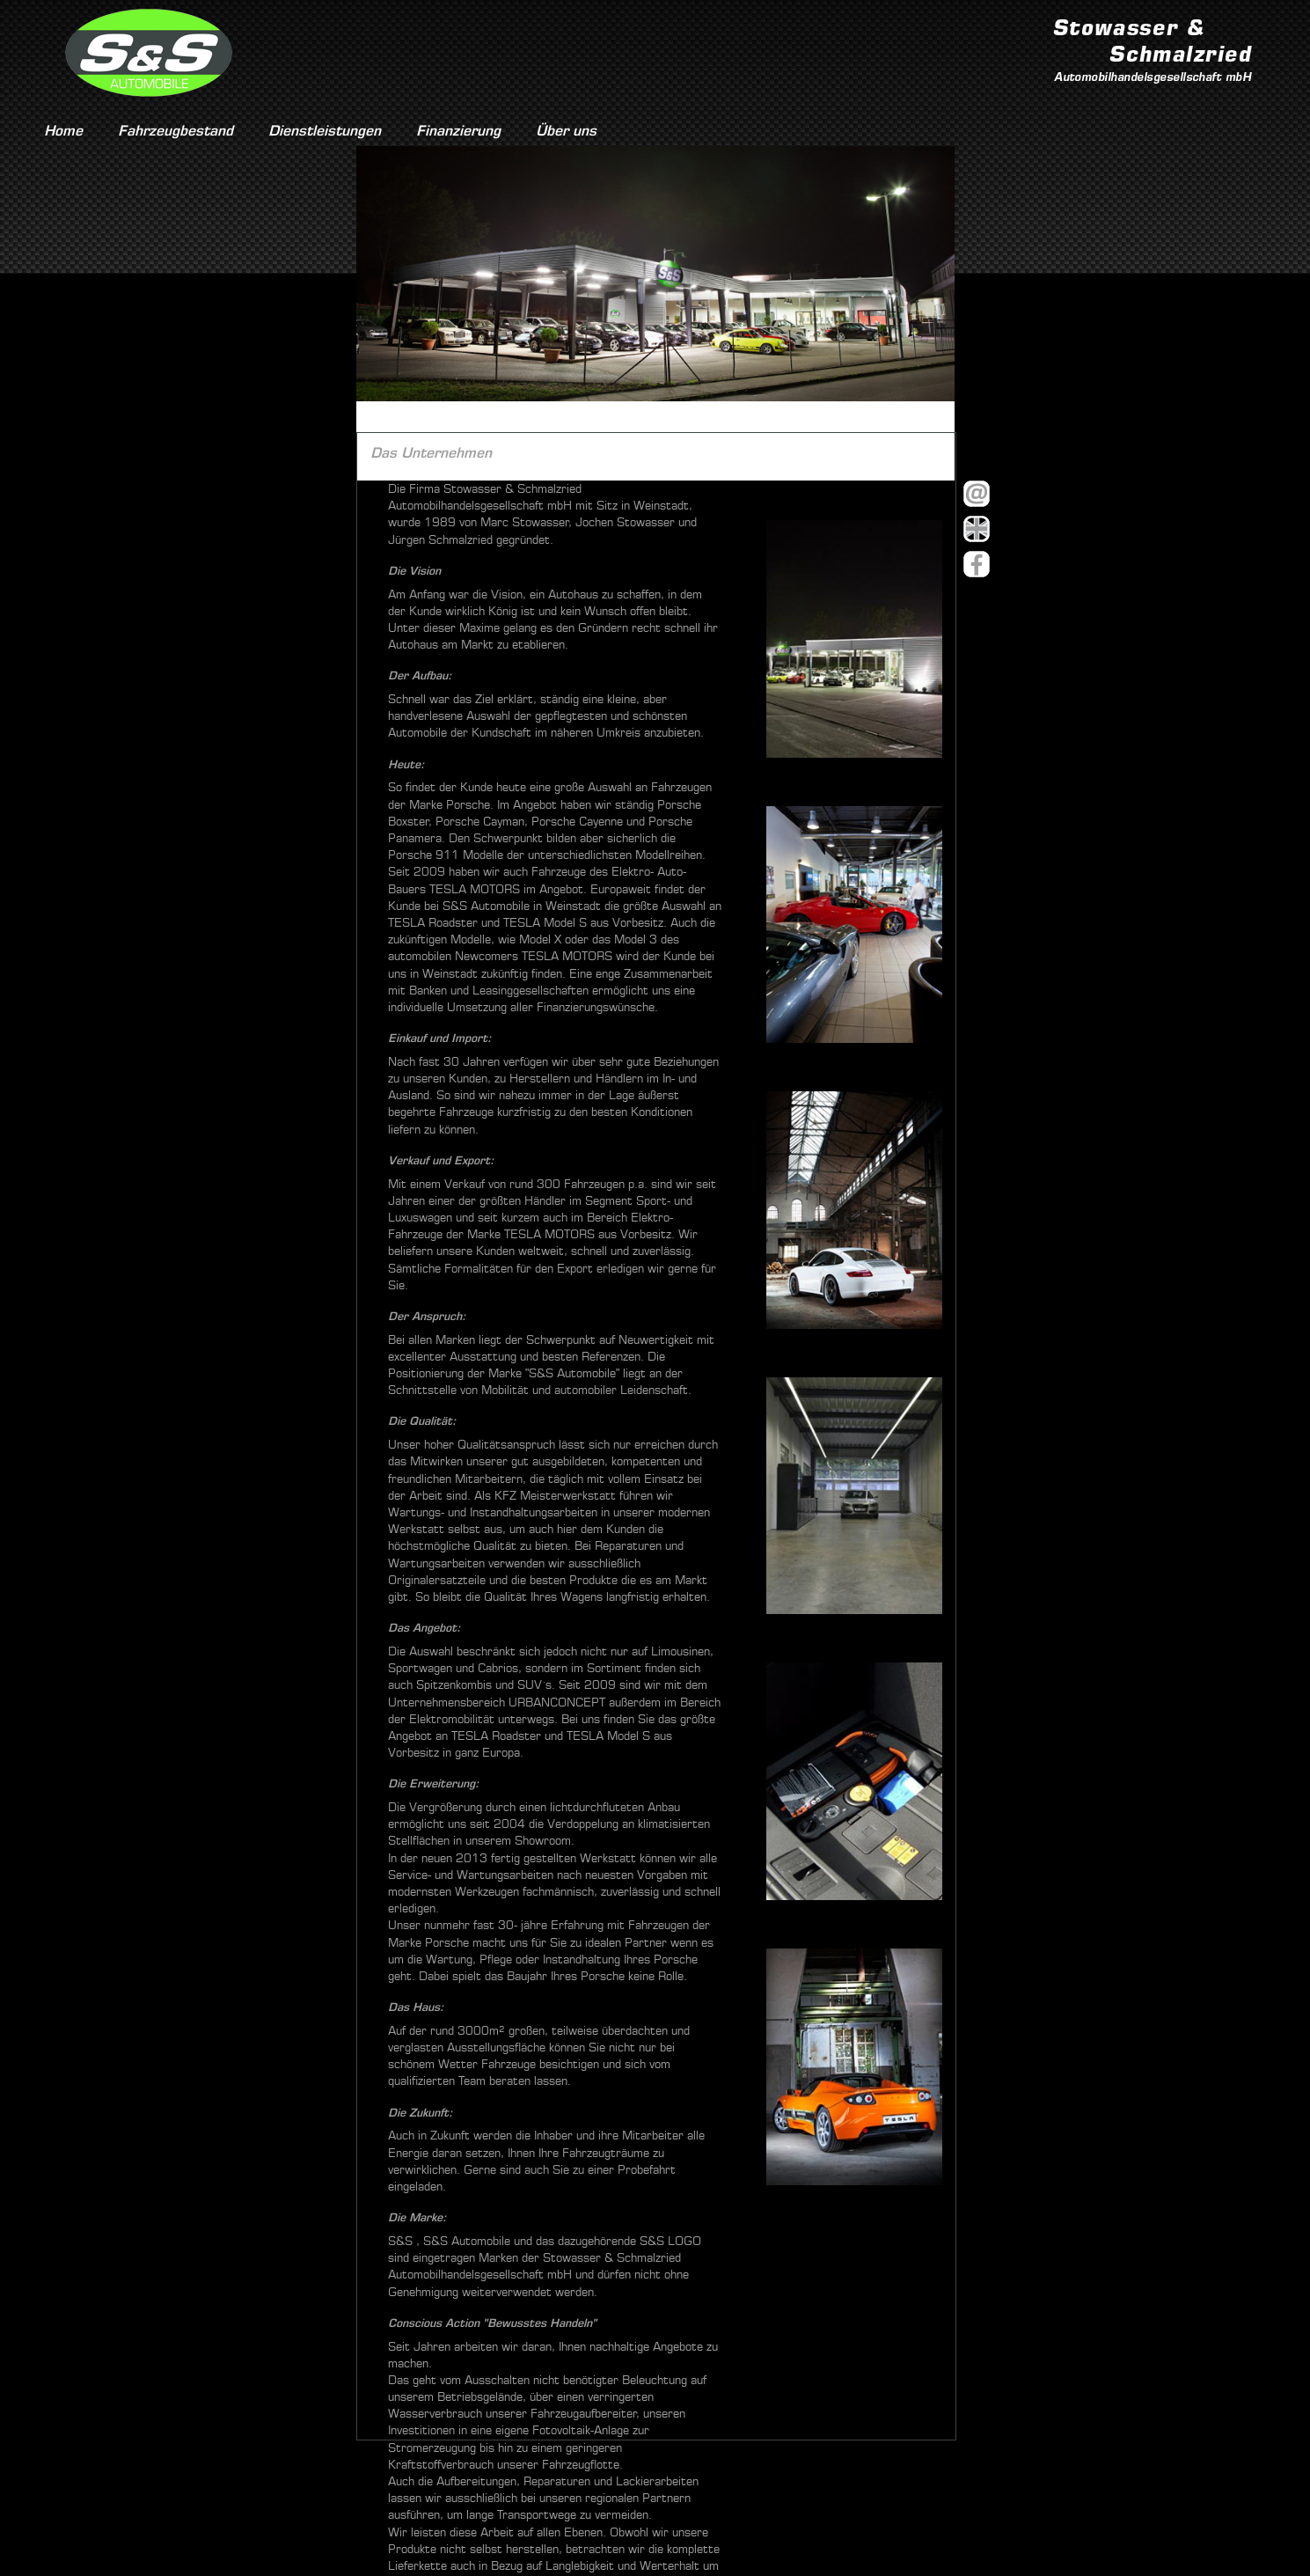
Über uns (566, 130)
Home (63, 130)
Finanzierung (458, 130)
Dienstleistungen (324, 130)
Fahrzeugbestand (175, 130)
